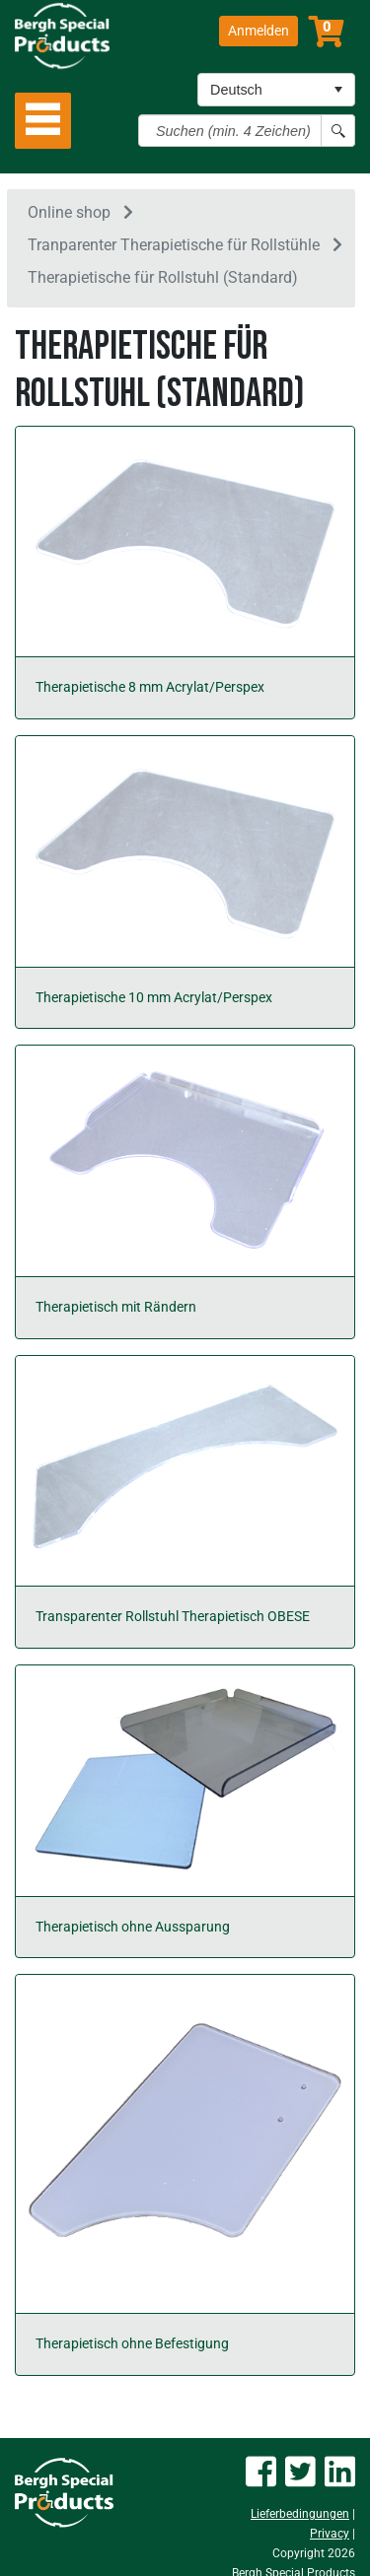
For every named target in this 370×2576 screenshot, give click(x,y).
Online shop (69, 212)
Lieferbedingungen (300, 2514)
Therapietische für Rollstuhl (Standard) (163, 277)
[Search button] (338, 130)
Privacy (329, 2534)
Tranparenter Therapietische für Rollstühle (174, 245)
